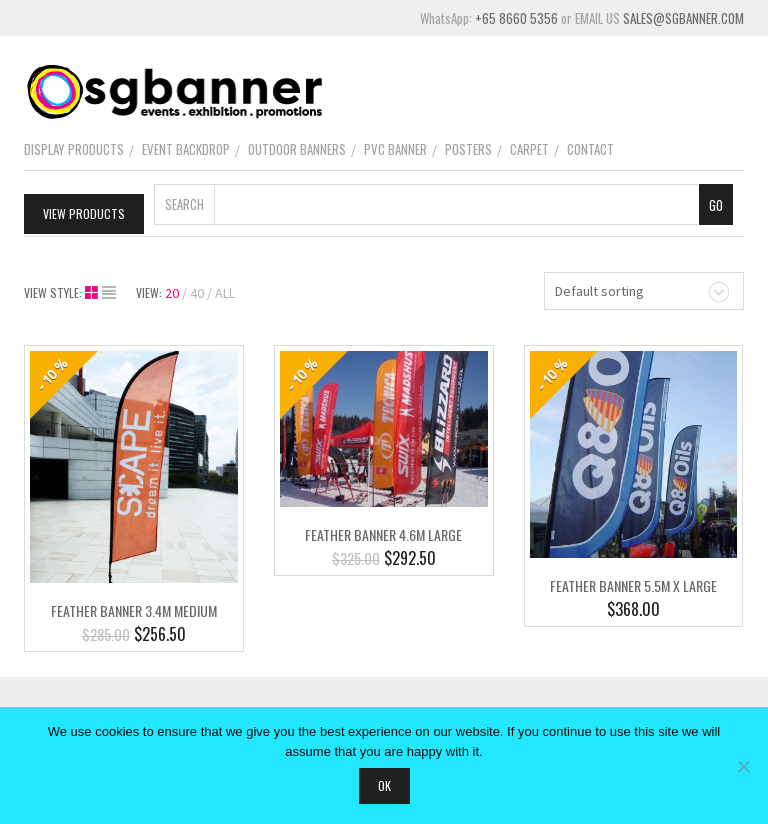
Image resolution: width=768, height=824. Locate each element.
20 (172, 293)
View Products (84, 213)
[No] (743, 766)
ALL (225, 293)
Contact (590, 149)
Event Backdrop (186, 149)
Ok (384, 785)
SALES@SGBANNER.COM (683, 18)
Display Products (74, 149)
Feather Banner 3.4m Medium (134, 610)
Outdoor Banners (297, 149)
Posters (468, 149)
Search (184, 204)
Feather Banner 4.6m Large (383, 534)
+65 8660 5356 (516, 18)
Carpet (529, 149)
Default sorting (599, 291)
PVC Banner (395, 149)
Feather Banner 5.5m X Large (633, 584)
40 (197, 293)
